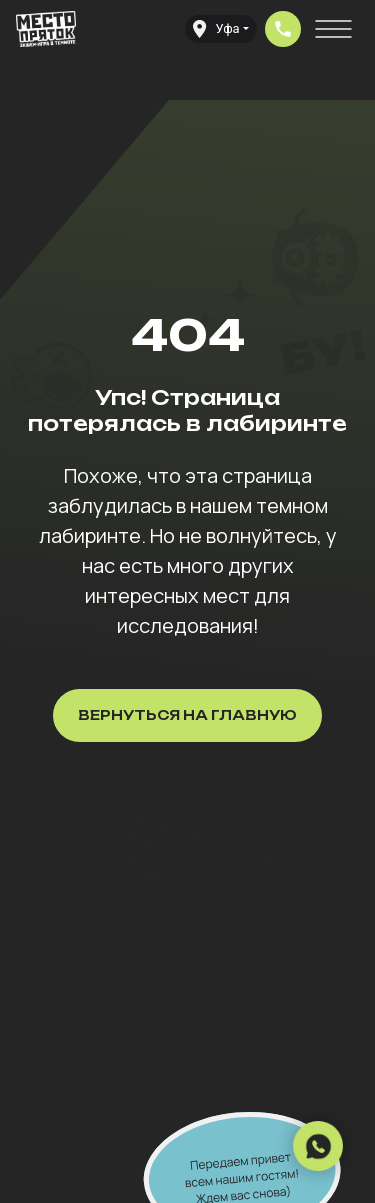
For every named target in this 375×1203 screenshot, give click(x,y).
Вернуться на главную (187, 715)
